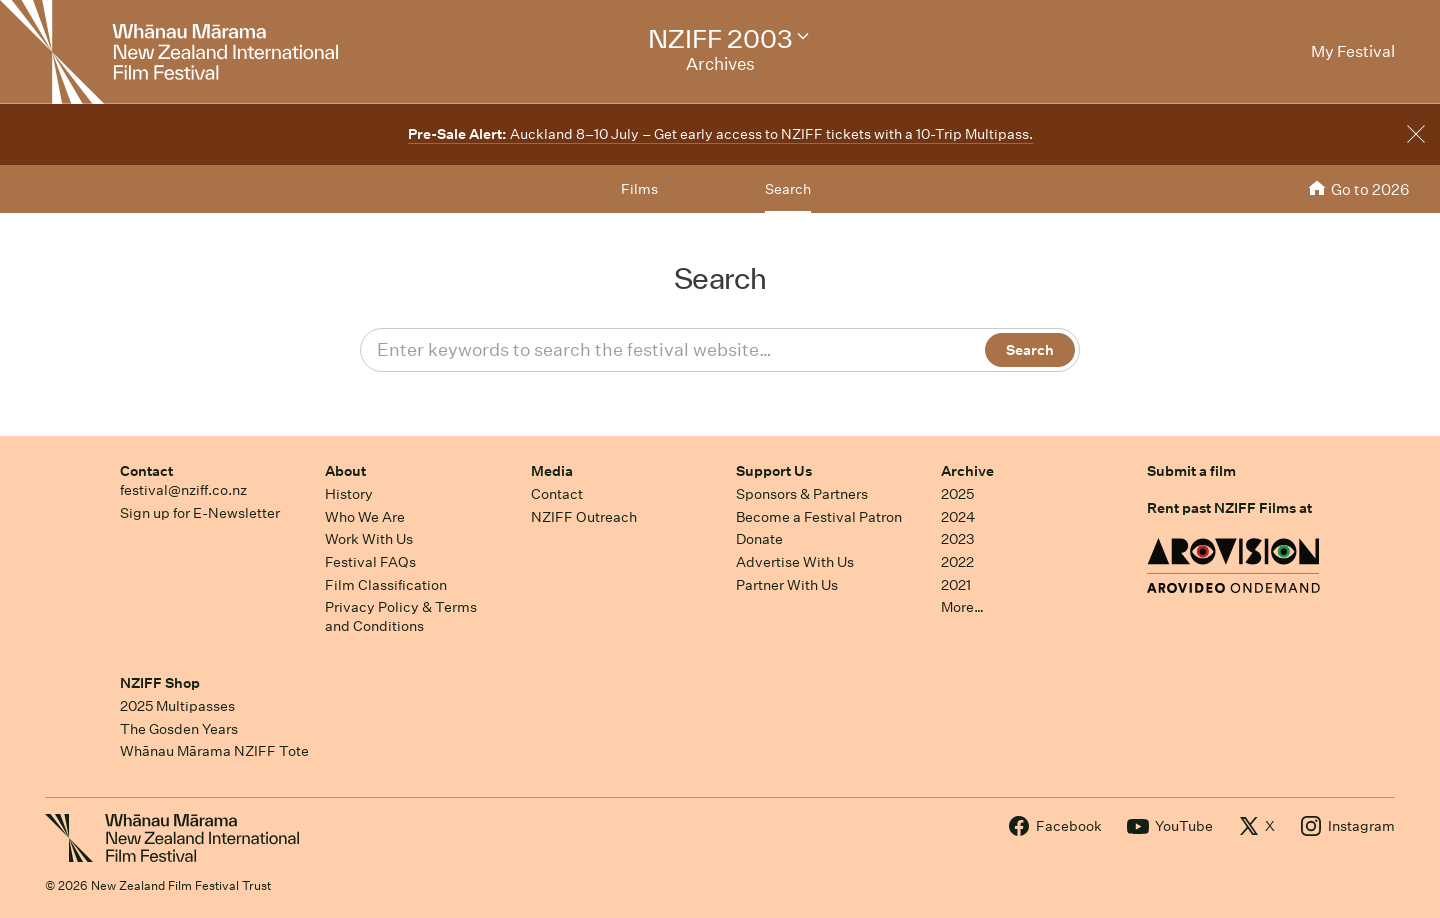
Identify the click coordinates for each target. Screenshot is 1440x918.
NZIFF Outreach (584, 517)
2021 (956, 585)
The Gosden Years (179, 729)
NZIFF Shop (160, 683)
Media (552, 471)
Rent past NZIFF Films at (1229, 508)
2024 (958, 517)
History (349, 494)
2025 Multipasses (177, 706)
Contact (146, 471)
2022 (957, 562)
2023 (958, 539)
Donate (759, 539)
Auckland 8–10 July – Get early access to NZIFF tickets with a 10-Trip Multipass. (720, 134)
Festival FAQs (370, 562)
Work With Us (369, 539)
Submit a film (1191, 471)
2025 (957, 494)
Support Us (774, 471)
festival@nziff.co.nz (183, 490)
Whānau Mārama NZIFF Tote (214, 751)
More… (962, 607)
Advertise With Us (795, 562)
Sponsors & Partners (802, 494)
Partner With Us (787, 585)
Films (639, 189)
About (345, 471)
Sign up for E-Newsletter (200, 513)
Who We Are (365, 517)
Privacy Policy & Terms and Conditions (401, 616)
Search (788, 189)
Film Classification (386, 585)
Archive (967, 471)
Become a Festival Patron (819, 517)
